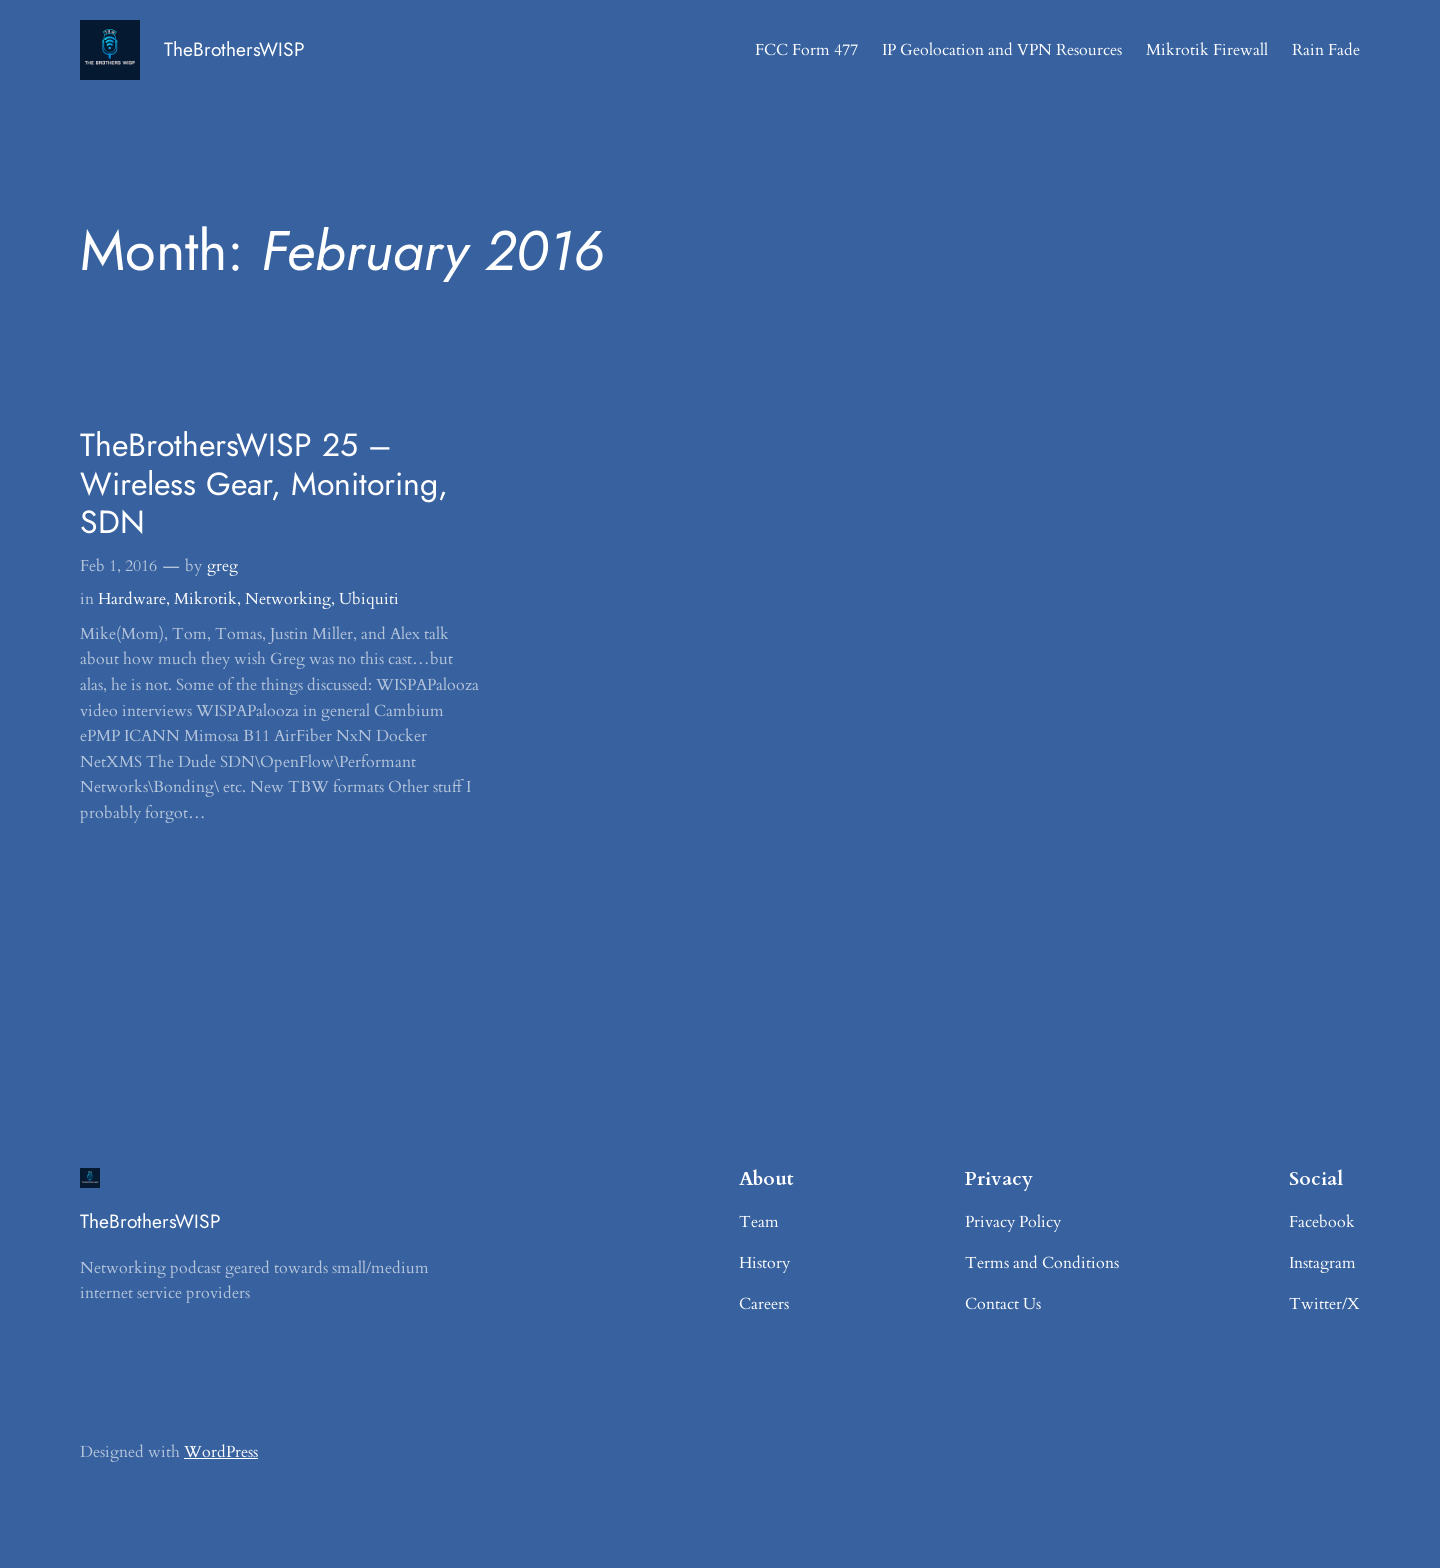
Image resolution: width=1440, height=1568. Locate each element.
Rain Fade (1326, 50)
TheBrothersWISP (234, 49)
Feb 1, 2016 (118, 566)
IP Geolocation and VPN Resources (1002, 50)
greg (222, 566)
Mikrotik (205, 599)
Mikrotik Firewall (1207, 50)
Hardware (132, 599)
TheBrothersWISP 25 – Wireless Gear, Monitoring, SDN (264, 483)
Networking (288, 599)
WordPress (221, 1452)
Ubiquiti (369, 599)
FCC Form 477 (806, 50)
